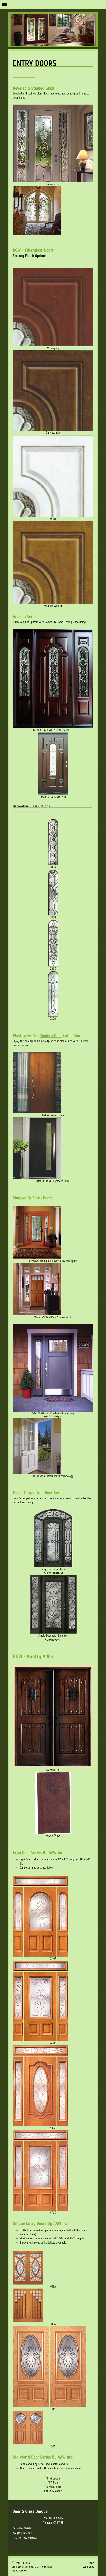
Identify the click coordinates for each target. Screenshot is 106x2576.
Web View (88, 2567)
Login (91, 2562)
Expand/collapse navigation (53, 4)
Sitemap (26, 2562)
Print (16, 2562)
